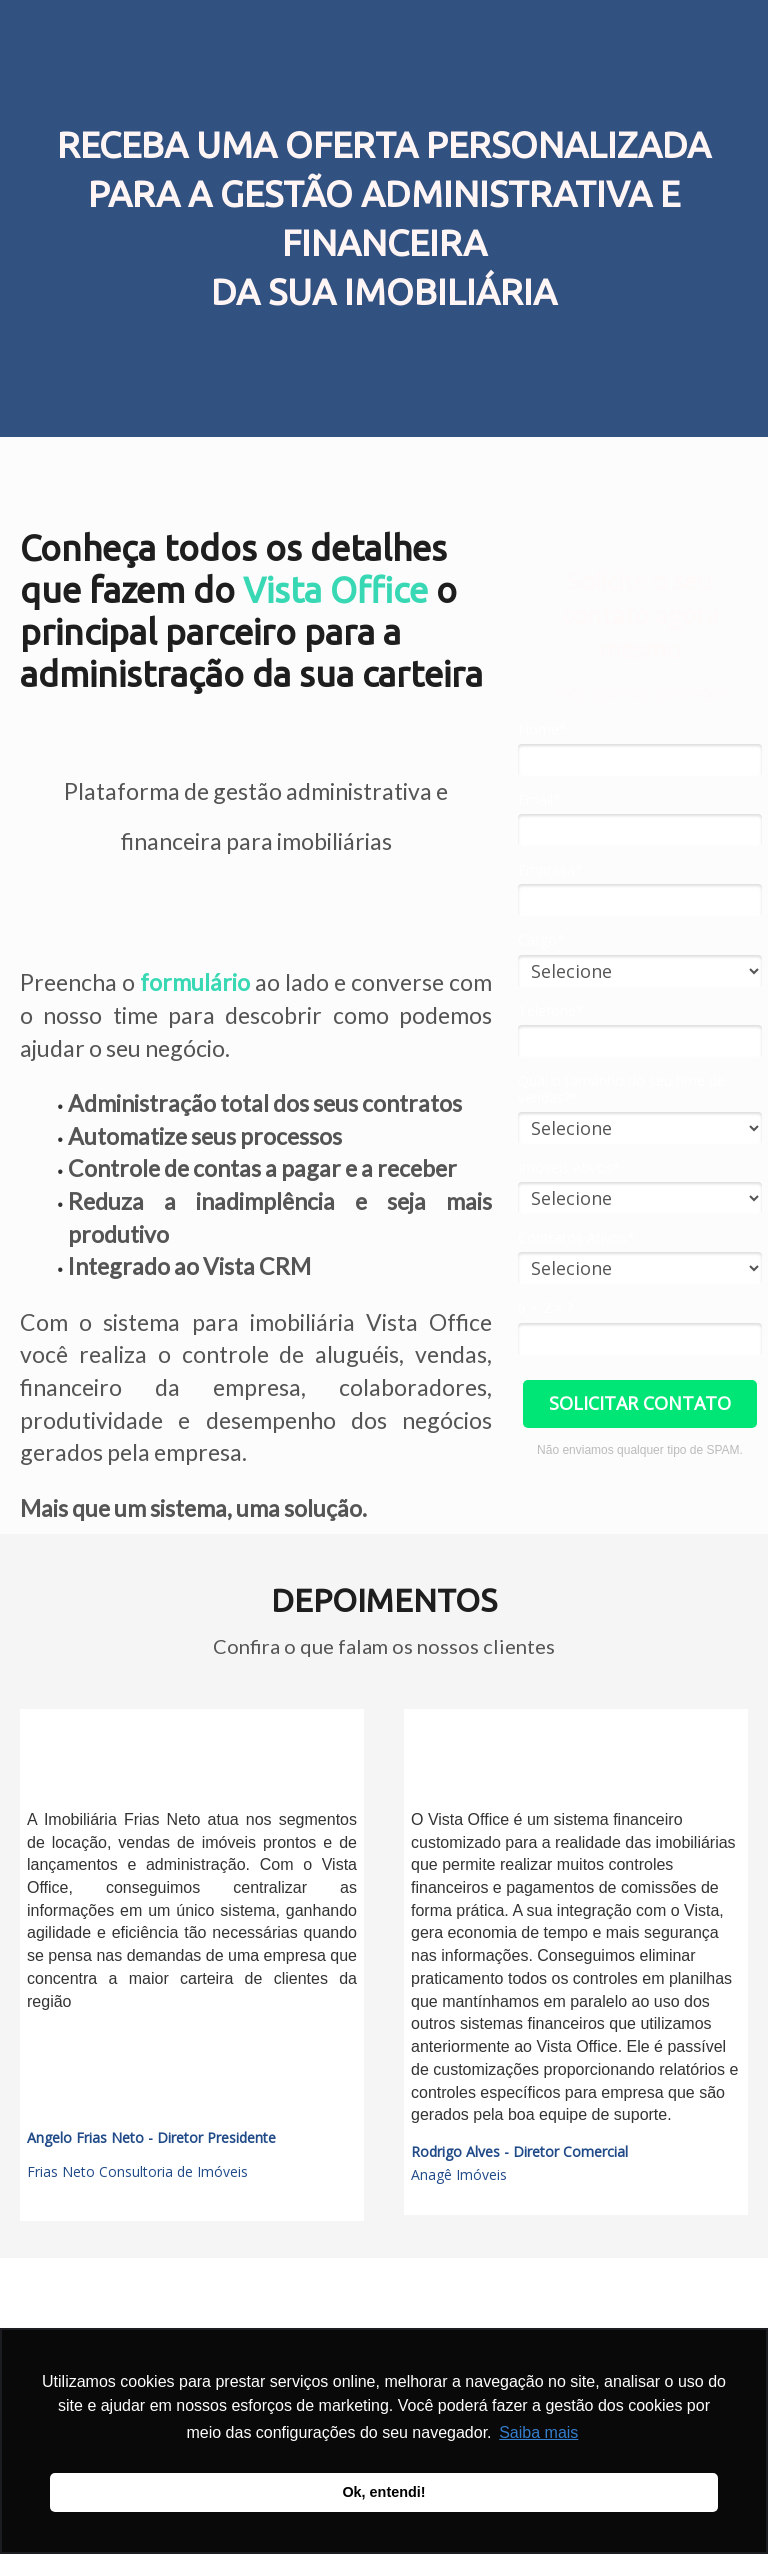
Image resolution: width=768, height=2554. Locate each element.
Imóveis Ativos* (569, 1168)
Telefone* (551, 1011)
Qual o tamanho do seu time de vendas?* (621, 1089)
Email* (539, 800)
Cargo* (541, 940)
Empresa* (550, 870)
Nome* (542, 730)
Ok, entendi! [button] (383, 2492)
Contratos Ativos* (576, 1238)
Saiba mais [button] (538, 2432)
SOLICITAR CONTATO (640, 1403)
